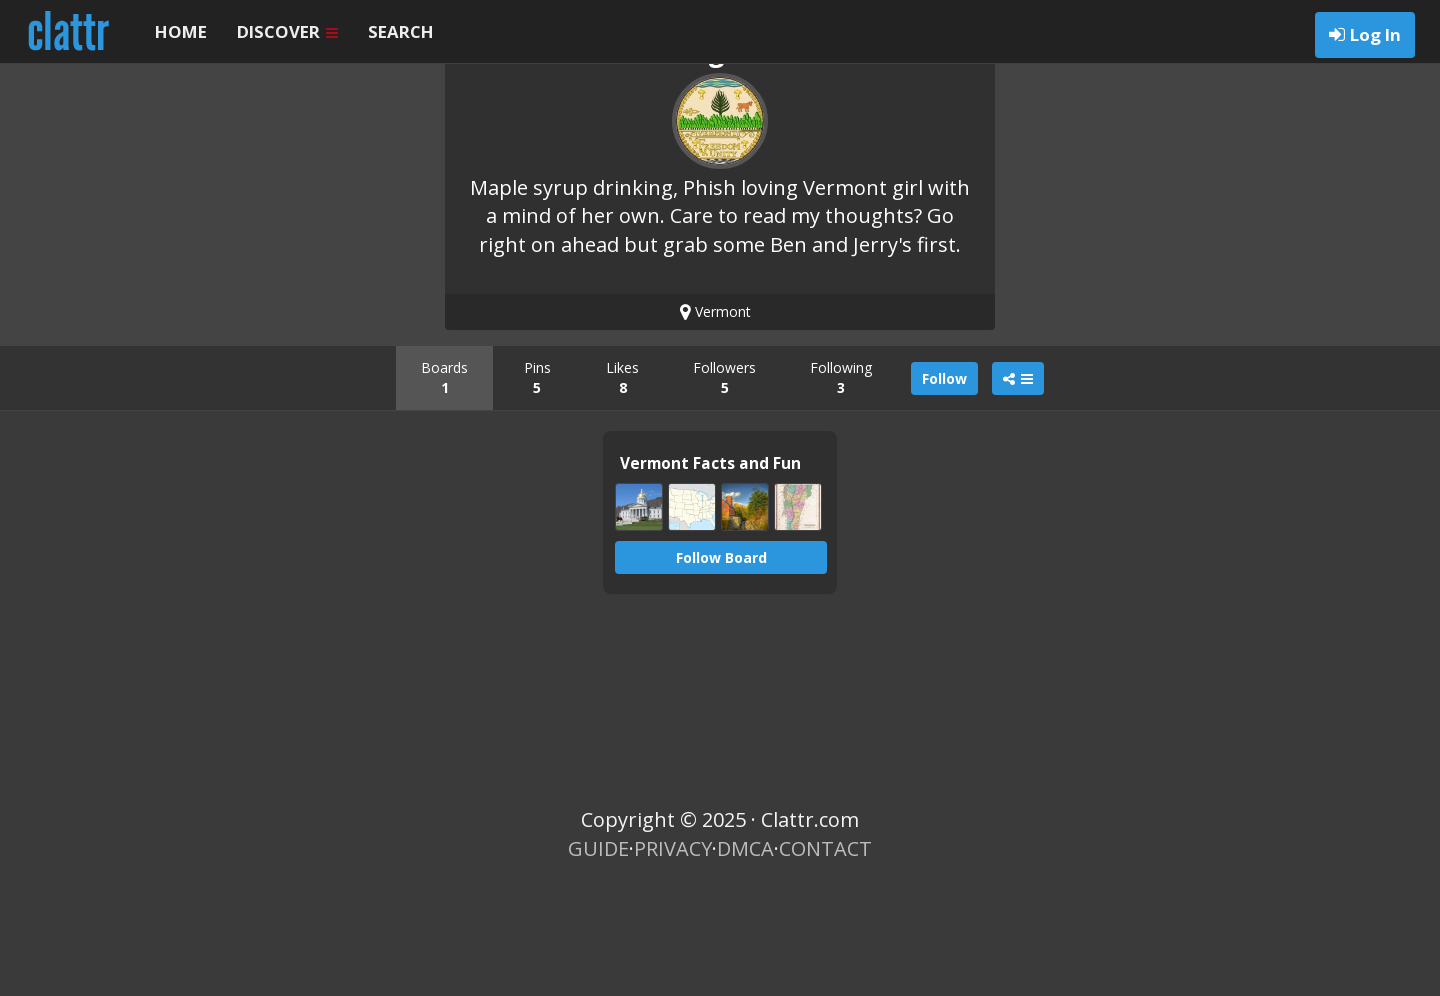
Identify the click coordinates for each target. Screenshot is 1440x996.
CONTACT (825, 956)
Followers (724, 485)
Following (841, 485)
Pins (537, 485)
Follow (944, 486)
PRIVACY (673, 956)
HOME (181, 31)
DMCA (745, 956)
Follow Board (721, 665)
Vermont (715, 419)
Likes (622, 485)
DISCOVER (287, 31)
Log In (1375, 34)
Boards (444, 485)
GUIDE (598, 956)
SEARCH (401, 31)
